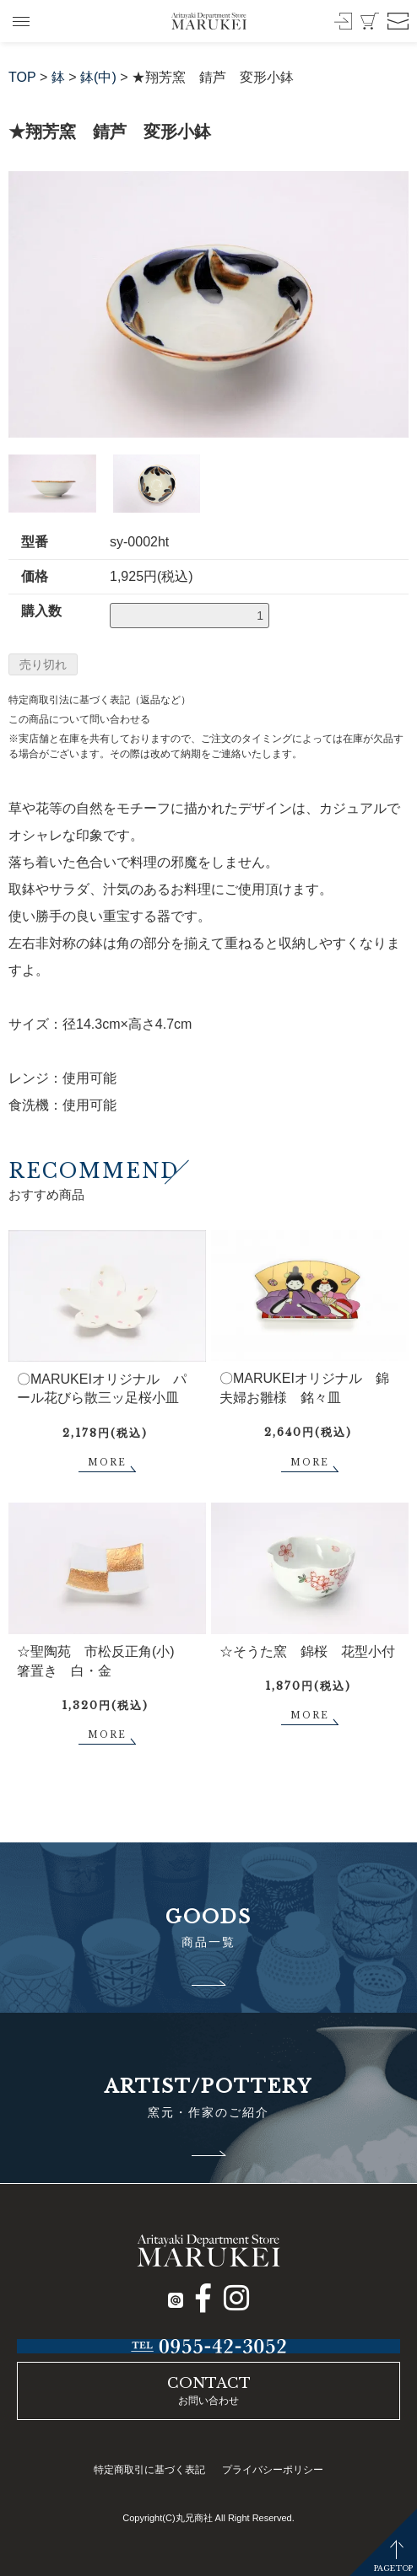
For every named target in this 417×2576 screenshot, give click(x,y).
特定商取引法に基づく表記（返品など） (99, 700)
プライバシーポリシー (272, 2470)
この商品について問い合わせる (79, 719)
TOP (22, 77)
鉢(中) (98, 77)
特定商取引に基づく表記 (149, 2470)
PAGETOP (393, 2568)
